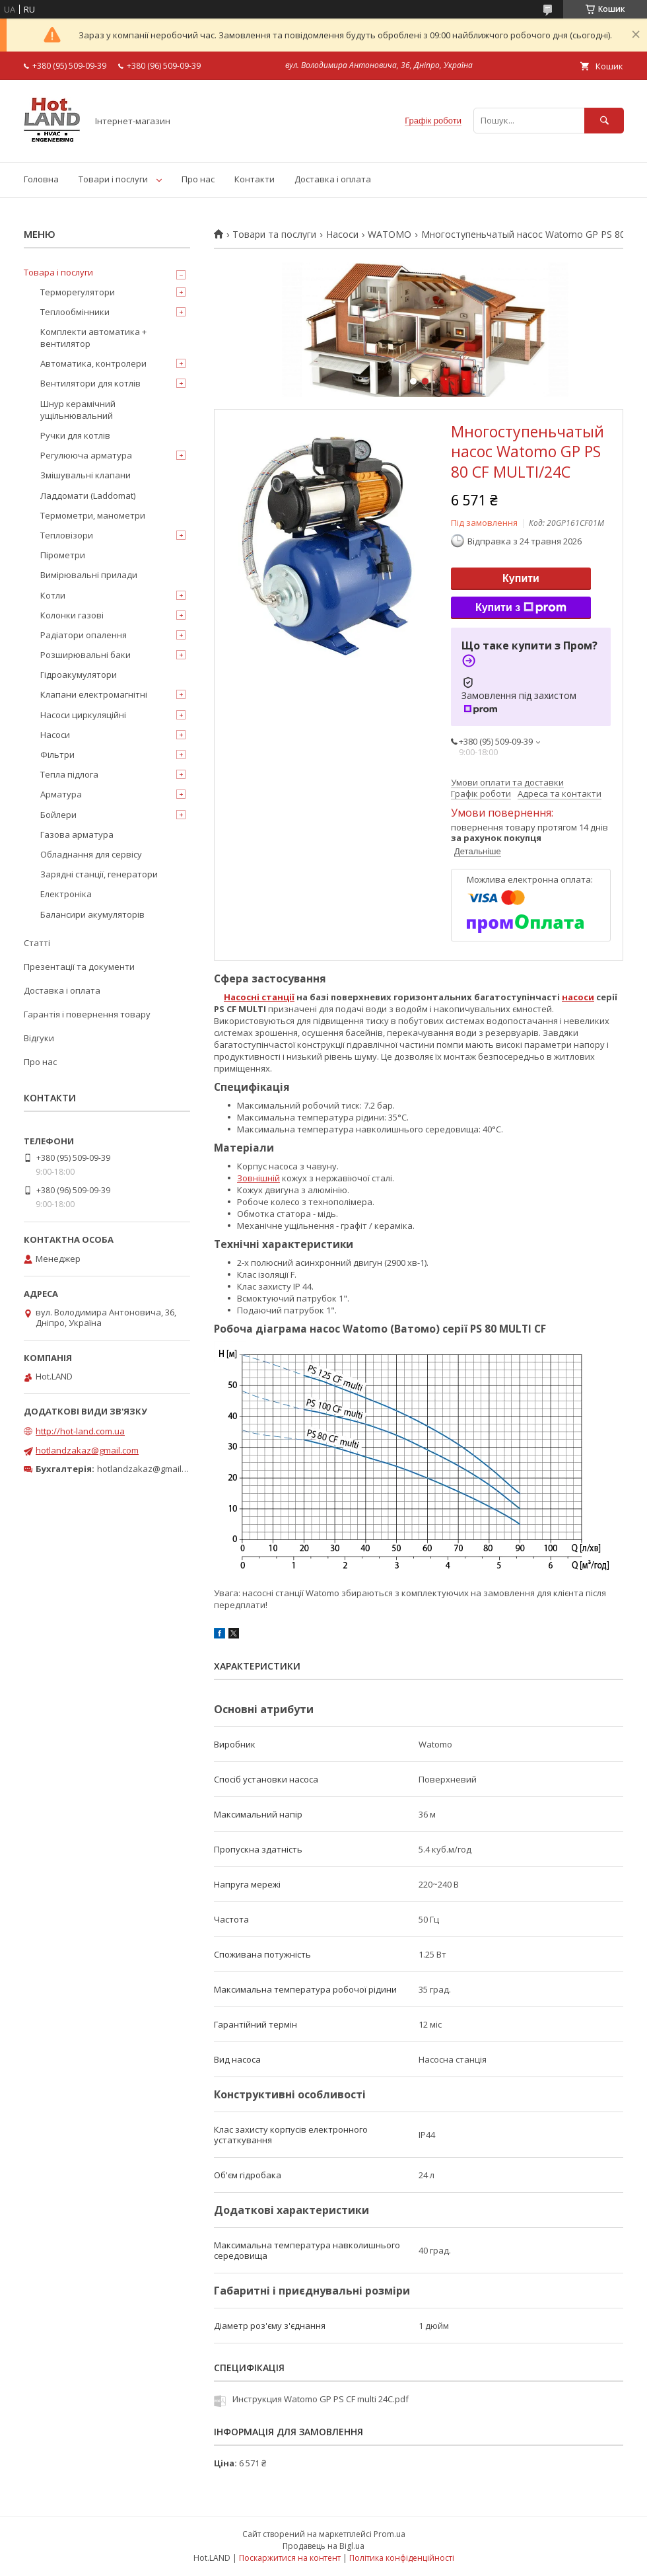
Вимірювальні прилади (88, 575)
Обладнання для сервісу (91, 854)
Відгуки (39, 1038)
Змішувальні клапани (85, 475)
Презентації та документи (79, 967)
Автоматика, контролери (93, 363)
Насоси (342, 234)
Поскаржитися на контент (290, 2557)
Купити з (520, 608)
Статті (37, 943)
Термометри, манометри (92, 515)
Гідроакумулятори (78, 675)
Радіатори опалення (83, 635)
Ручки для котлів (75, 435)
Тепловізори (66, 535)
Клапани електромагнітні (93, 694)
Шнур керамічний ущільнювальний (78, 410)
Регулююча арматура (86, 455)
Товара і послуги (58, 272)
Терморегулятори (77, 292)
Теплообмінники (75, 312)
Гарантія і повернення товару (87, 1014)
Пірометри (62, 555)
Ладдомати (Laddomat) (87, 495)
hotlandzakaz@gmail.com (87, 1450)
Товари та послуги (274, 234)
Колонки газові (72, 615)
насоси (578, 997)
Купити (520, 578)
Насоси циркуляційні (83, 715)
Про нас (198, 179)
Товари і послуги (113, 179)
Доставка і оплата (332, 179)
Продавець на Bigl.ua (323, 2546)
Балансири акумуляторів (92, 914)
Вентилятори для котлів (90, 383)
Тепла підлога (69, 774)
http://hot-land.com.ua (80, 1431)
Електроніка (66, 894)
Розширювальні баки (85, 655)
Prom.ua (389, 2534)
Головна (41, 179)
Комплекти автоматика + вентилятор (93, 338)
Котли (52, 595)
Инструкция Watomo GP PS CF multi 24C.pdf (320, 2399)
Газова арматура (77, 834)
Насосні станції (259, 997)
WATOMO (389, 234)
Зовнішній (258, 1178)
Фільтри (57, 754)
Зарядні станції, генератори (99, 874)
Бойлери (58, 815)
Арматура (61, 794)
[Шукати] (604, 120)
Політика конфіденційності (401, 2557)
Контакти (254, 179)
